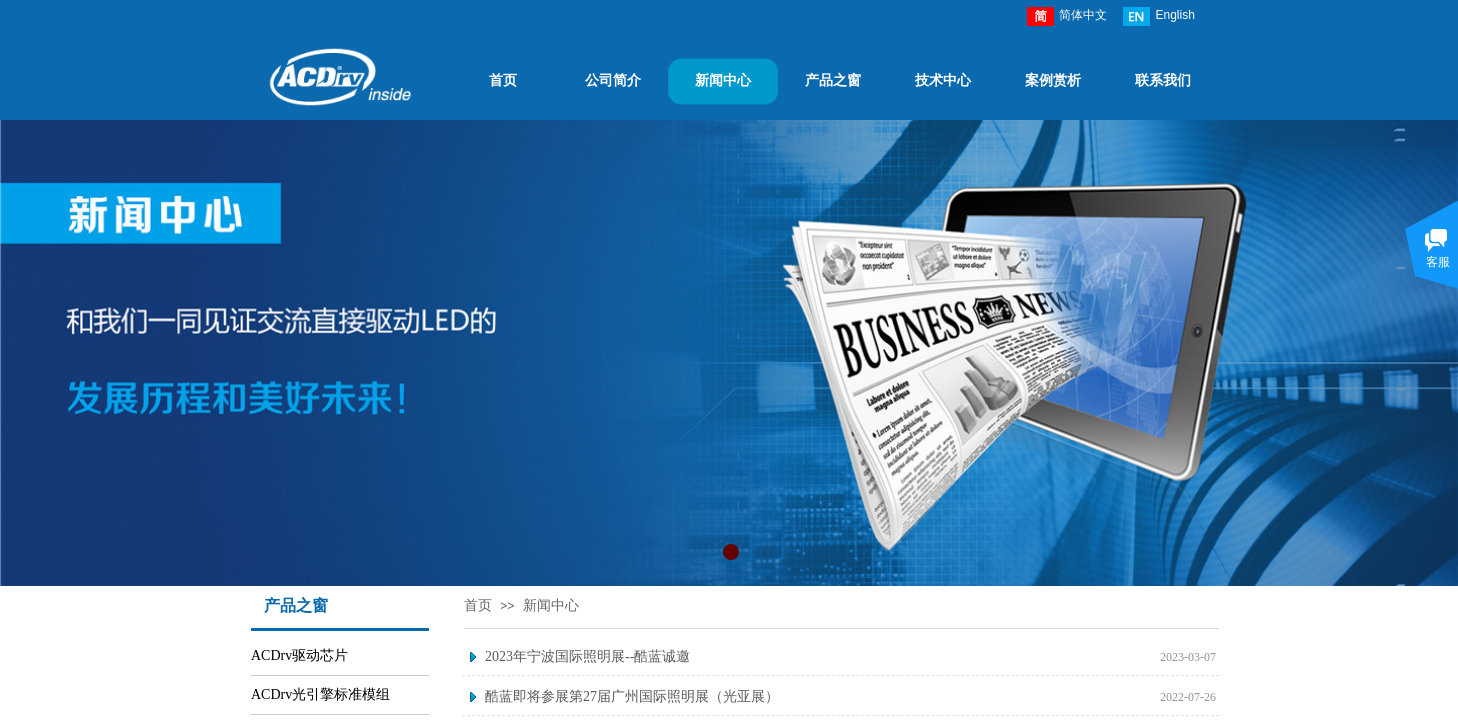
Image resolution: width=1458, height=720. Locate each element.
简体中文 (1067, 16)
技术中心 (943, 80)
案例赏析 (1053, 80)
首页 (503, 80)
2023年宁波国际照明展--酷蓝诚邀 (587, 656)
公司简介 (613, 80)
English (1158, 16)
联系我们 (1163, 80)
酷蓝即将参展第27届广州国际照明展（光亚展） (632, 696)
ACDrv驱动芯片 (299, 655)
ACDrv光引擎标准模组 (320, 694)
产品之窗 (833, 80)
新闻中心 (723, 80)
